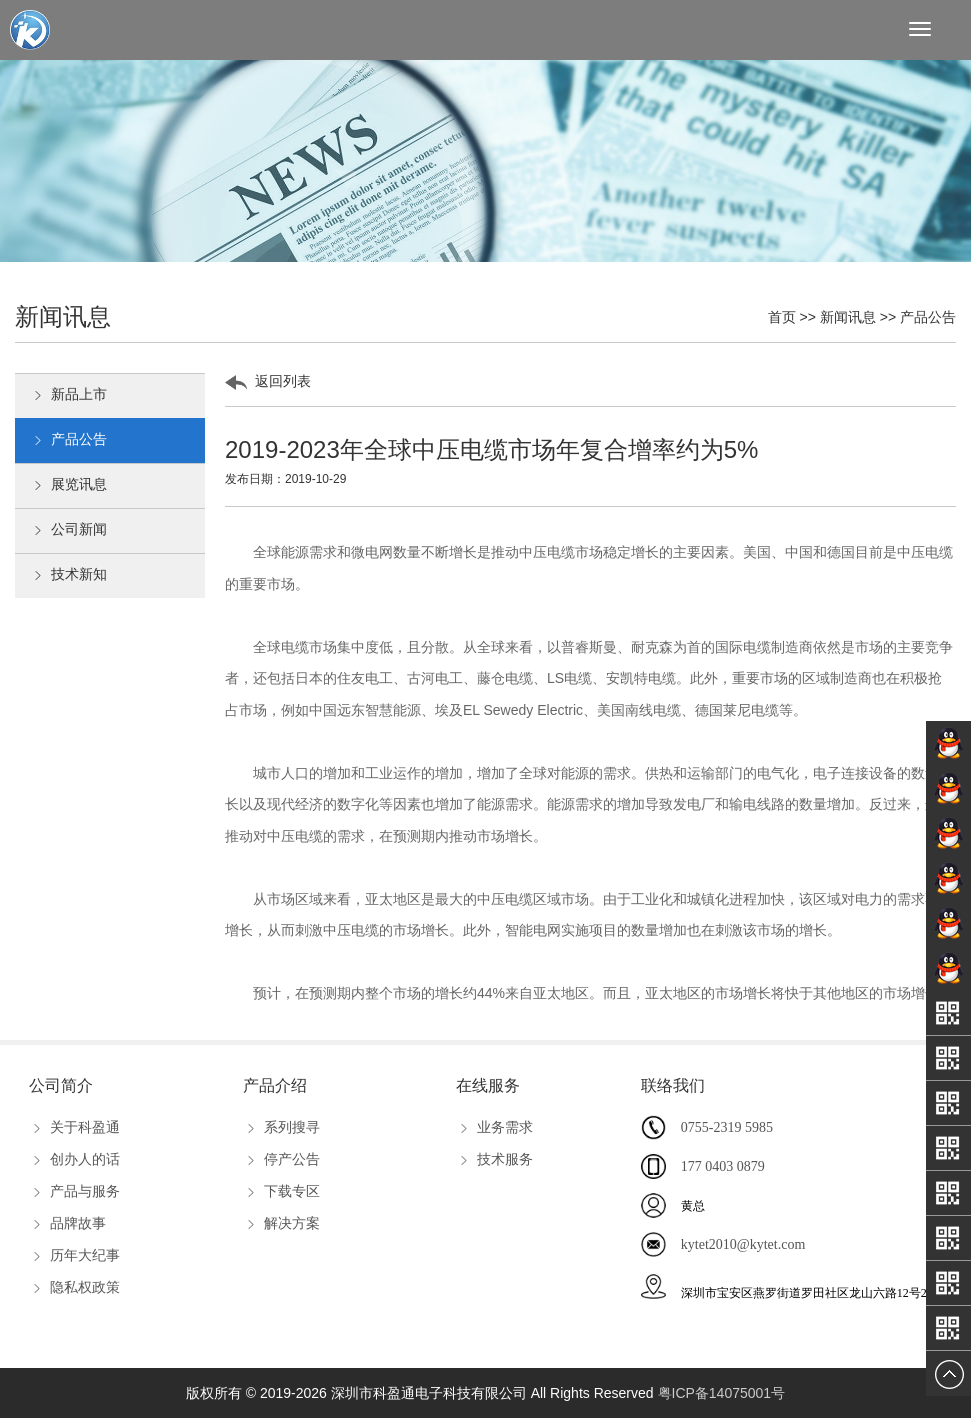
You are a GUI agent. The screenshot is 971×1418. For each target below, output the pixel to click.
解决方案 (281, 1223)
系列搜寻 (281, 1127)
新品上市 (68, 396)
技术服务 (494, 1159)
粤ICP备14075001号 (722, 1393)
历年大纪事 (74, 1255)
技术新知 (68, 576)
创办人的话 (74, 1159)
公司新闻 (68, 531)
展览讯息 (68, 486)
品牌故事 (67, 1223)
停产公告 (281, 1159)
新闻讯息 (848, 317)
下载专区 (281, 1191)
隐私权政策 (74, 1287)
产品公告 (928, 317)
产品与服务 (74, 1191)
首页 (782, 317)
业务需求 (494, 1127)
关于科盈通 (74, 1127)
